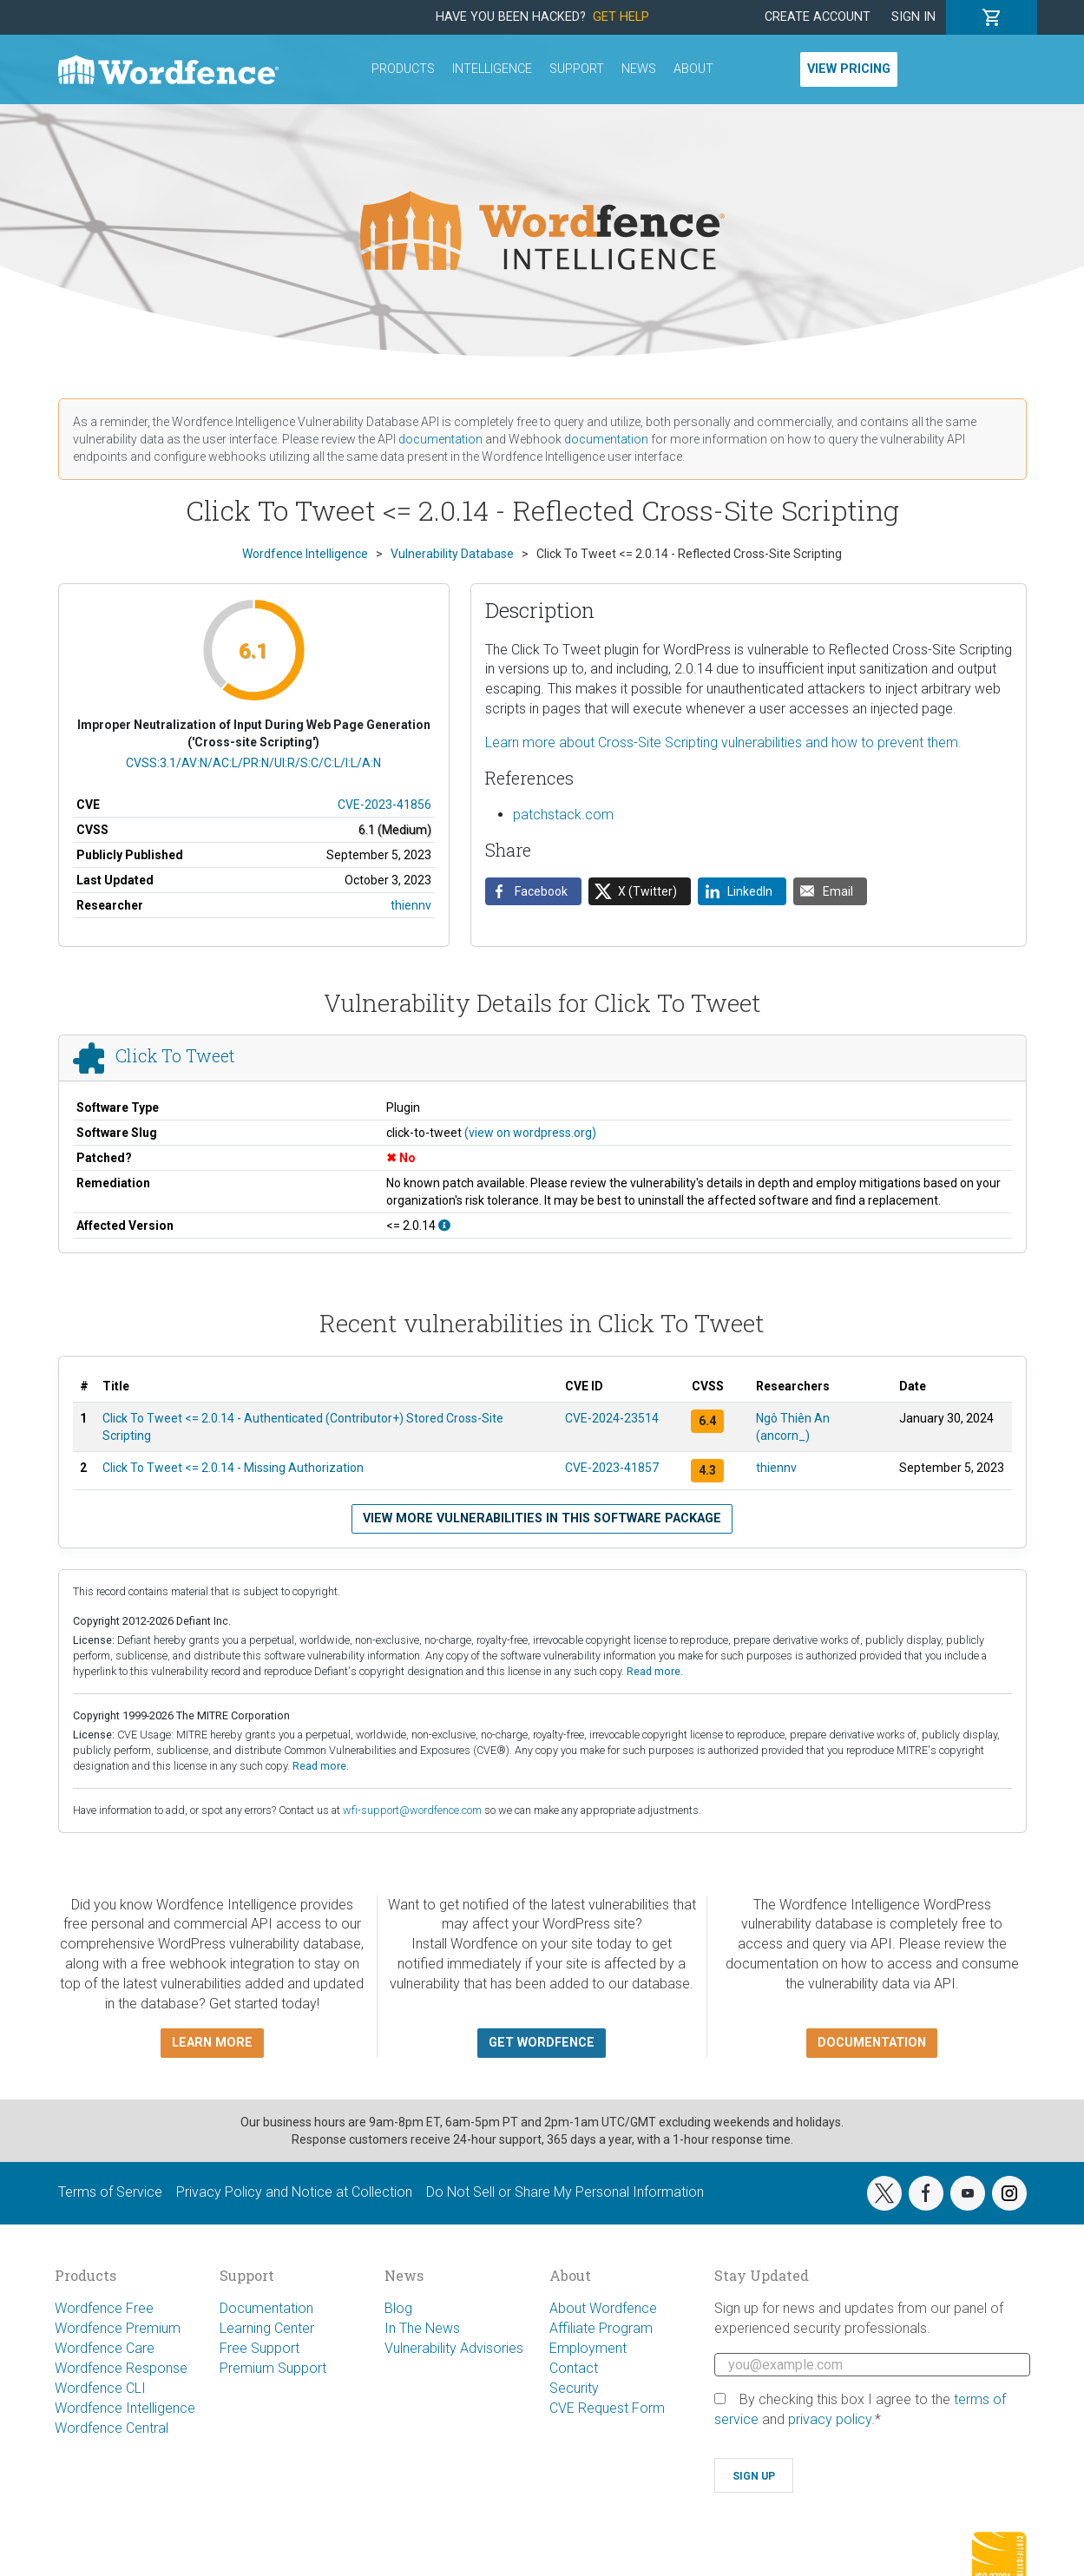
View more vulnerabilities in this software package (542, 1518)
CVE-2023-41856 (384, 805)
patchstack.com (563, 814)
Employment (588, 2348)
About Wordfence (603, 2308)
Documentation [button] (872, 2042)
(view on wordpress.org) (530, 1133)
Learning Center (267, 2328)
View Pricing (848, 69)
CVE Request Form (607, 2408)
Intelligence (492, 69)
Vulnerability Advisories (453, 2348)
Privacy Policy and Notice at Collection (294, 2192)
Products (403, 69)
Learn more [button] (212, 2042)
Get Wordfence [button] (542, 2042)
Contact (573, 2368)
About (693, 69)
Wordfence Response (121, 2368)
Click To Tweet (175, 1056)
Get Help (621, 17)
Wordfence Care (104, 2348)
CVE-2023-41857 (612, 1468)
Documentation (266, 2308)
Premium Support (273, 2368)
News (638, 69)
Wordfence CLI (100, 2388)
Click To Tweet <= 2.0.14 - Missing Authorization (233, 1468)
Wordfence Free (104, 2308)
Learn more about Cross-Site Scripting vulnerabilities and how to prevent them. (723, 742)
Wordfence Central (111, 2428)
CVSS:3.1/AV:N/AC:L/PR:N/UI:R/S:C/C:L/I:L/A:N (253, 763)
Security (574, 2388)
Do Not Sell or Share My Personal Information (565, 2192)
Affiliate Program (601, 2328)
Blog (398, 2308)
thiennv (411, 905)
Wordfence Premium (118, 2328)
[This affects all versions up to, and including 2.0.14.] (444, 1225)
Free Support (259, 2348)
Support (576, 69)
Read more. (655, 1671)
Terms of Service (110, 2192)
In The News (422, 2328)
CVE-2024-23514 (612, 1418)
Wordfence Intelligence (125, 2408)
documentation (440, 439)
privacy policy (829, 2419)
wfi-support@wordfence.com (412, 1810)
